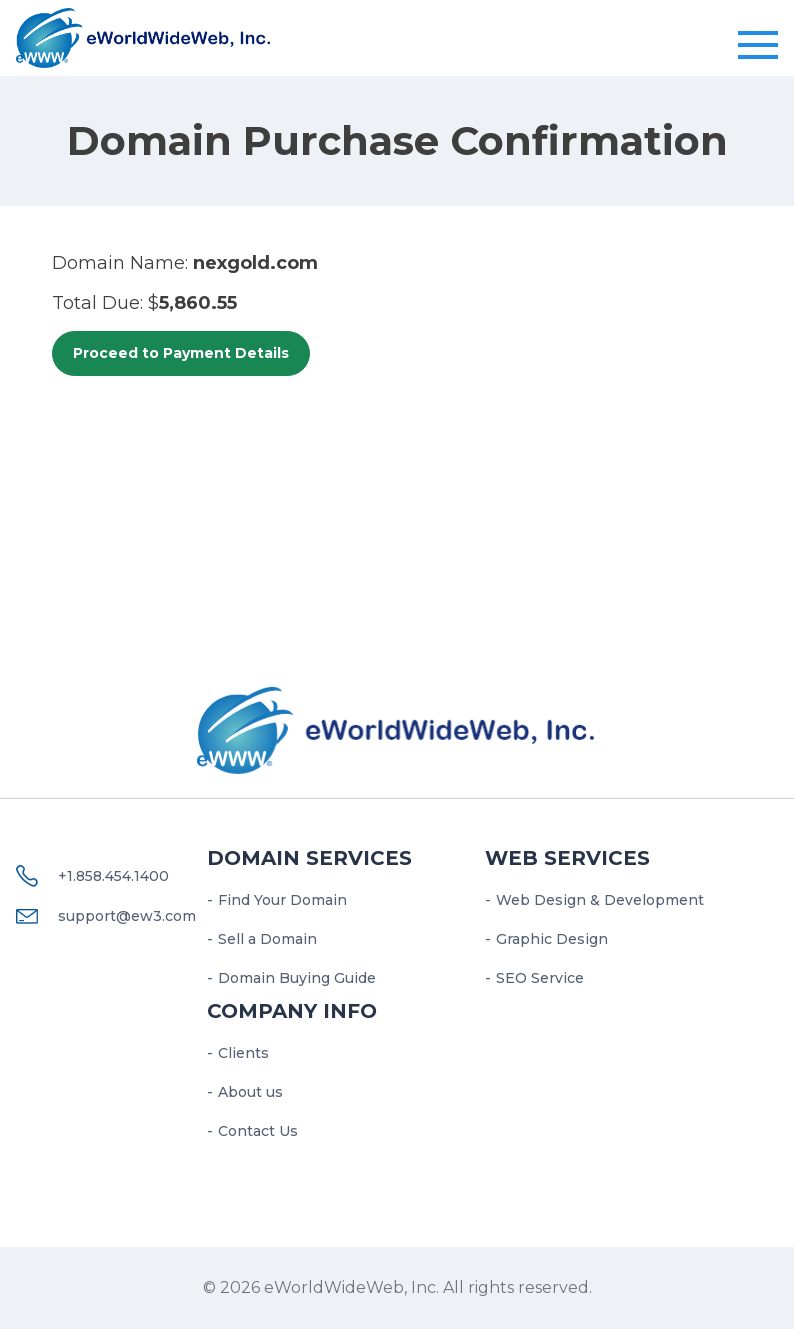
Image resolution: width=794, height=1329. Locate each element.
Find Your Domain (282, 900)
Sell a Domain (267, 939)
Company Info (292, 1011)
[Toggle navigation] (758, 46)
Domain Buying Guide (297, 978)
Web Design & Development (600, 900)
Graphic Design (552, 939)
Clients (243, 1053)
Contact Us (258, 1131)
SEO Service (540, 978)
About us (250, 1092)
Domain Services (309, 858)
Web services (567, 858)
